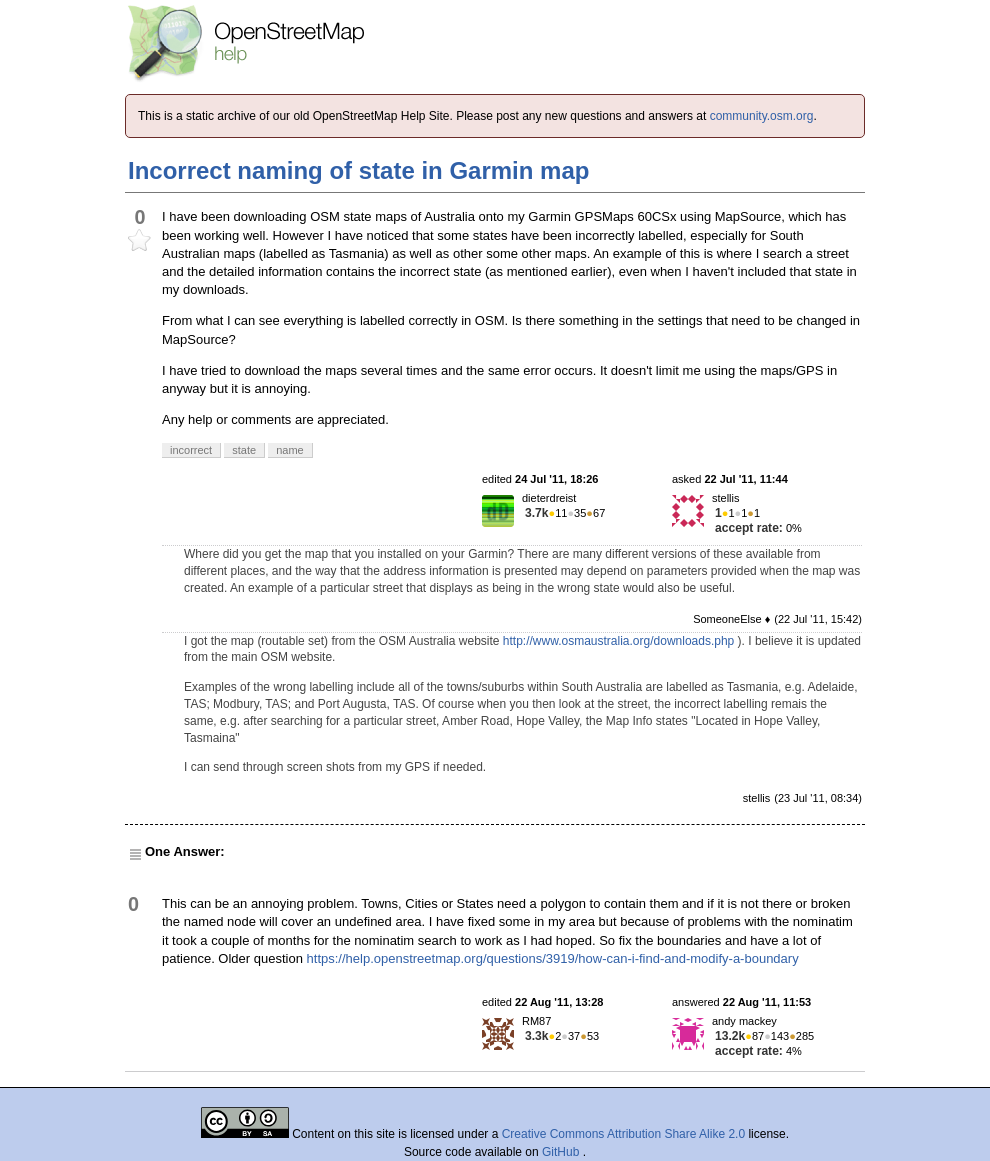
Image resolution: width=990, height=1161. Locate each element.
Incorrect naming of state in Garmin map (358, 170)
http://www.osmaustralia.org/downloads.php (618, 641)
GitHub (562, 1152)
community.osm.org (762, 116)
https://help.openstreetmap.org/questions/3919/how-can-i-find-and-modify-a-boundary (553, 958)
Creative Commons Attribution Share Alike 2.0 (623, 1134)
